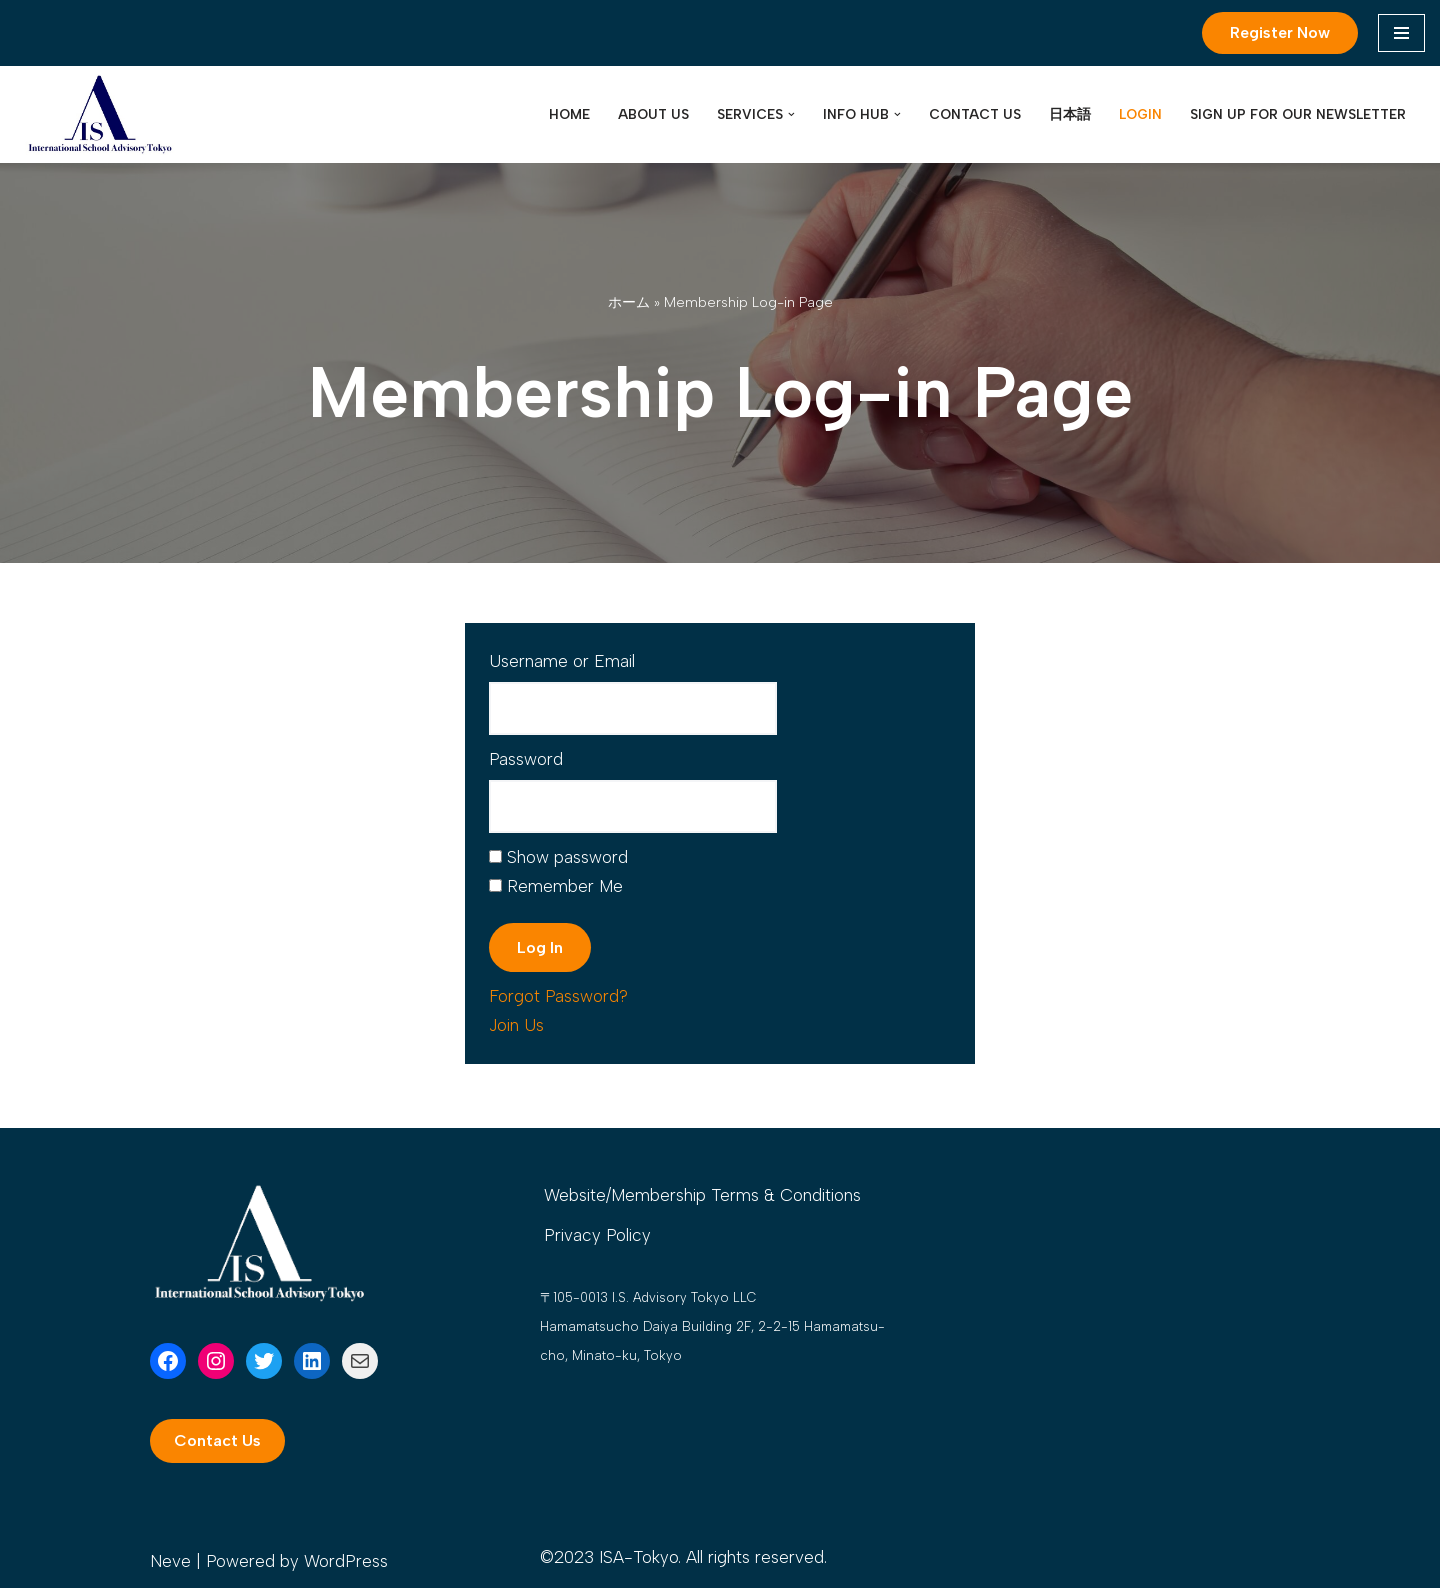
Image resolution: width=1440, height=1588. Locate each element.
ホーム (629, 302)
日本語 (1070, 114)
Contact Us (975, 114)
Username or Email (562, 661)
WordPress (346, 1561)
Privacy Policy (597, 1235)
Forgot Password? (558, 996)
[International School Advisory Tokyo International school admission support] (100, 115)
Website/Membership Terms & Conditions (702, 1195)
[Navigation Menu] (1401, 33)
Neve (170, 1561)
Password (526, 759)
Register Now (1280, 32)
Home (569, 114)
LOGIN (1140, 114)
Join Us (516, 1025)
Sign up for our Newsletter (1298, 114)
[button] (791, 114)
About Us (653, 114)
